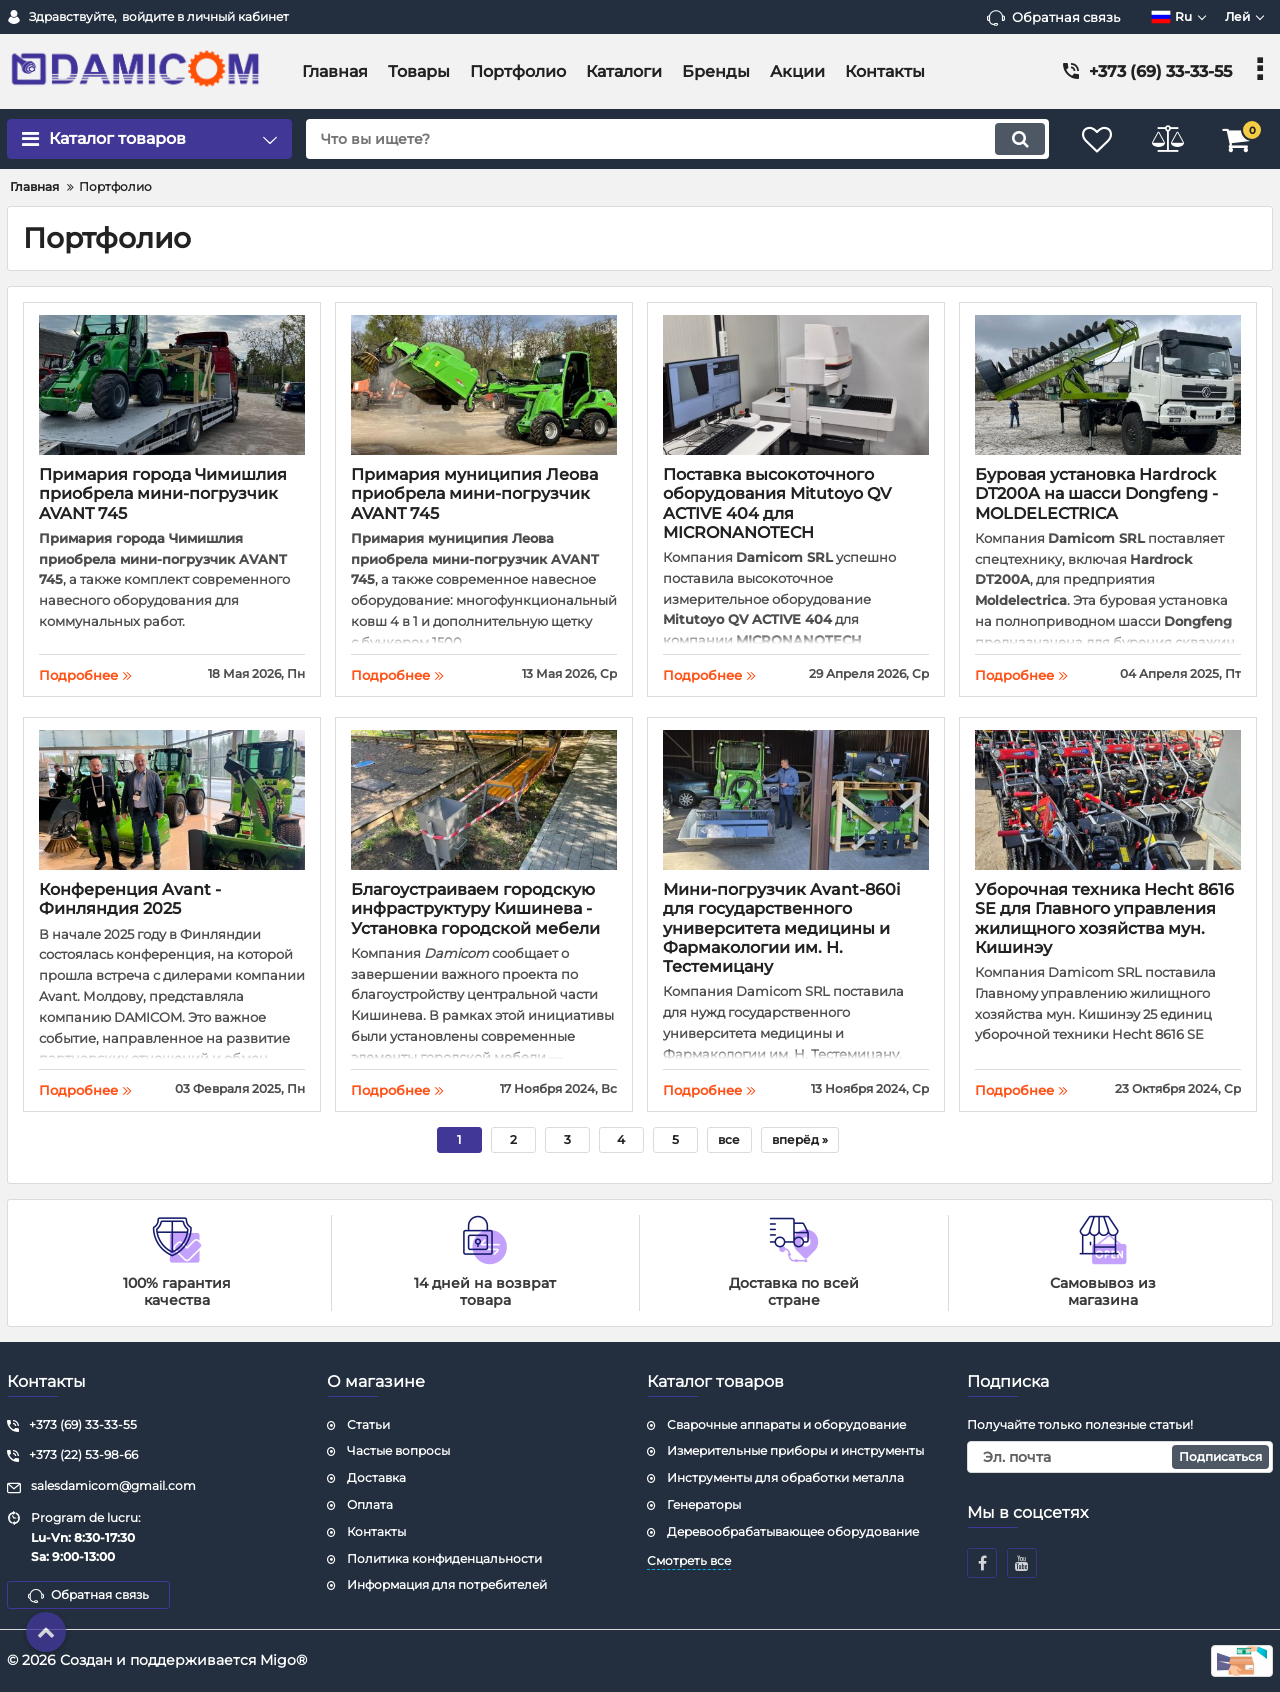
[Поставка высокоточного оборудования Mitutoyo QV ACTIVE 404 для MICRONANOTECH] (796, 387)
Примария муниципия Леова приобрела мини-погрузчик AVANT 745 (474, 493)
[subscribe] (1120, 1457)
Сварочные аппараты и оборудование (786, 1424)
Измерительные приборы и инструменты (795, 1450)
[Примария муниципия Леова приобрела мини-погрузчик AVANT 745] (484, 387)
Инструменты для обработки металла (785, 1477)
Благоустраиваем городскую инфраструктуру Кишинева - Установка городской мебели (475, 908)
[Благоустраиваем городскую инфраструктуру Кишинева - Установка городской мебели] (484, 802)
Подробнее (86, 675)
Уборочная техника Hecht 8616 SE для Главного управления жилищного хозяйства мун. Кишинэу (1104, 918)
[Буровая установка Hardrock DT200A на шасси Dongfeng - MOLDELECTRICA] (1108, 387)
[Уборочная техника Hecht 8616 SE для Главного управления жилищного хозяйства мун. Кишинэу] (1108, 802)
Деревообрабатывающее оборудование (793, 1531)
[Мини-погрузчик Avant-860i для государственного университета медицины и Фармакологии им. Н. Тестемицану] (796, 802)
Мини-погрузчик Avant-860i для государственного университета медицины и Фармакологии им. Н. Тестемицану (781, 928)
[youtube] (1022, 1563)
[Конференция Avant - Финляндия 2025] (172, 802)
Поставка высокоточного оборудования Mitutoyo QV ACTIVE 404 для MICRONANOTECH (777, 503)
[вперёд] (800, 1140)
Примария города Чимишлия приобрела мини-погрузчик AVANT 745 (163, 493)
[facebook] (982, 1563)
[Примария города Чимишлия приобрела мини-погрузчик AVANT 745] (172, 387)
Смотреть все (689, 1560)
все (729, 1139)
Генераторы (704, 1504)
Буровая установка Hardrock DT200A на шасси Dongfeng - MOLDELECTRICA (1096, 493)
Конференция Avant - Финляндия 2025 (130, 899)
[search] (677, 139)
